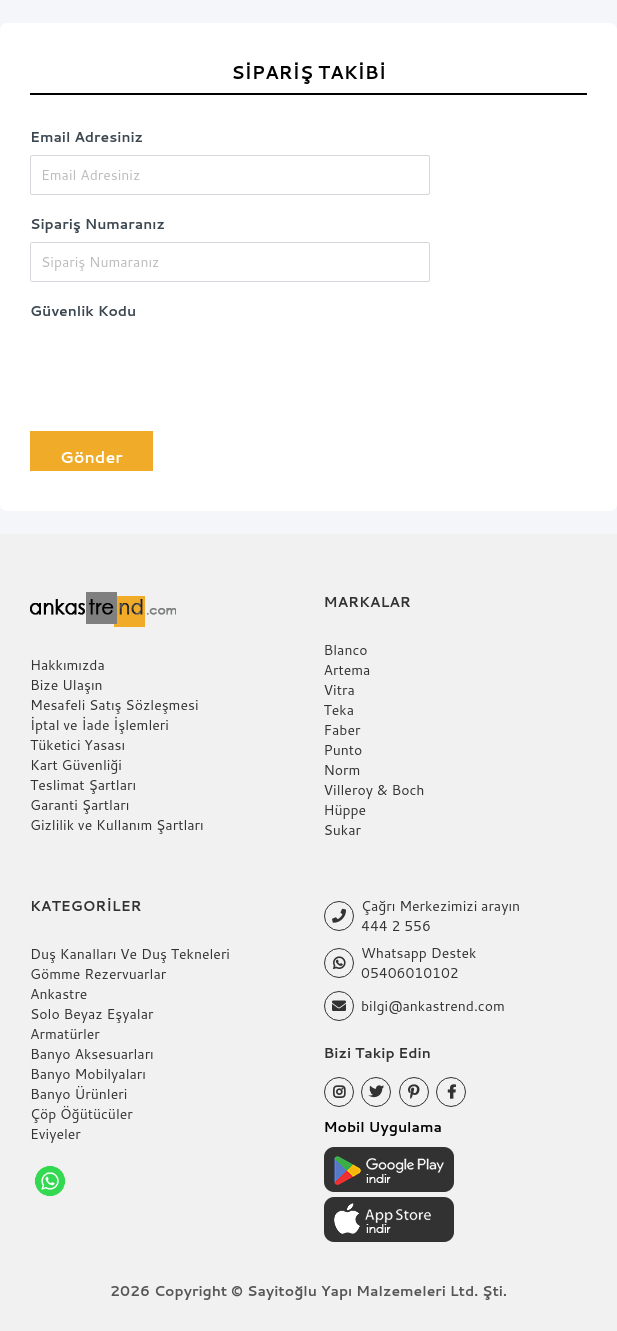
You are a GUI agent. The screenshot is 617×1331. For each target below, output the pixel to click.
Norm (342, 770)
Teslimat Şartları (83, 785)
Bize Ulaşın (66, 685)
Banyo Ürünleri (78, 1094)
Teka (339, 710)
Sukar (342, 830)
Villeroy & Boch (374, 790)
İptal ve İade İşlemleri (99, 725)
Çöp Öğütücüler (81, 1114)
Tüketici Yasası (77, 745)
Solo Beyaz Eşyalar (91, 1014)
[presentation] (182, 368)
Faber (342, 730)
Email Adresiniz (86, 137)
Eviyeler (55, 1134)
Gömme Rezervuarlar (98, 974)
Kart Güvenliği (76, 765)
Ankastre (58, 994)
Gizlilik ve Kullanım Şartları (117, 825)
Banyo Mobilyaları (88, 1074)
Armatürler (65, 1034)
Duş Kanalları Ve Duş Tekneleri (130, 954)
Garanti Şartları (79, 805)
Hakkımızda (67, 665)
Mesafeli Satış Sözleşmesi (114, 705)
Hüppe (345, 810)
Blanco (346, 650)
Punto (343, 750)
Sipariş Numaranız (97, 224)
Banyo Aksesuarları (92, 1054)
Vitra (339, 690)
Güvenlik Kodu (83, 311)
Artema (347, 670)
